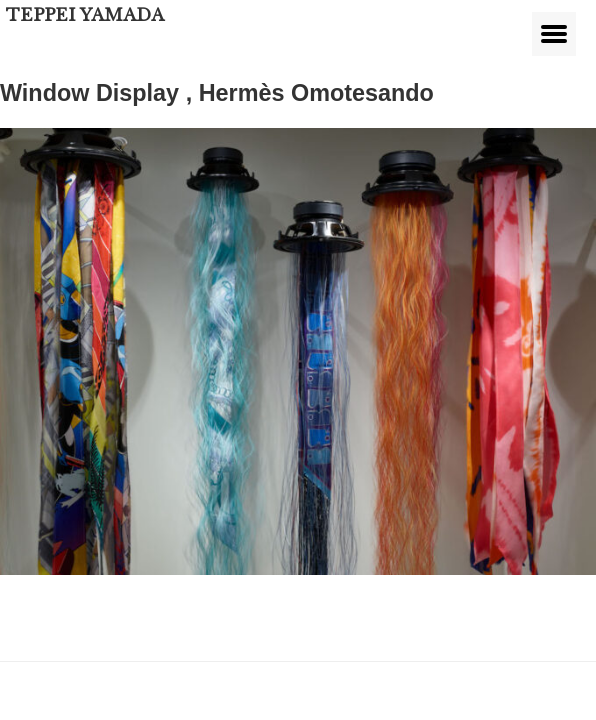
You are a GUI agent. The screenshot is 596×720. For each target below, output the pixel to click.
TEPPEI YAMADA (85, 15)
